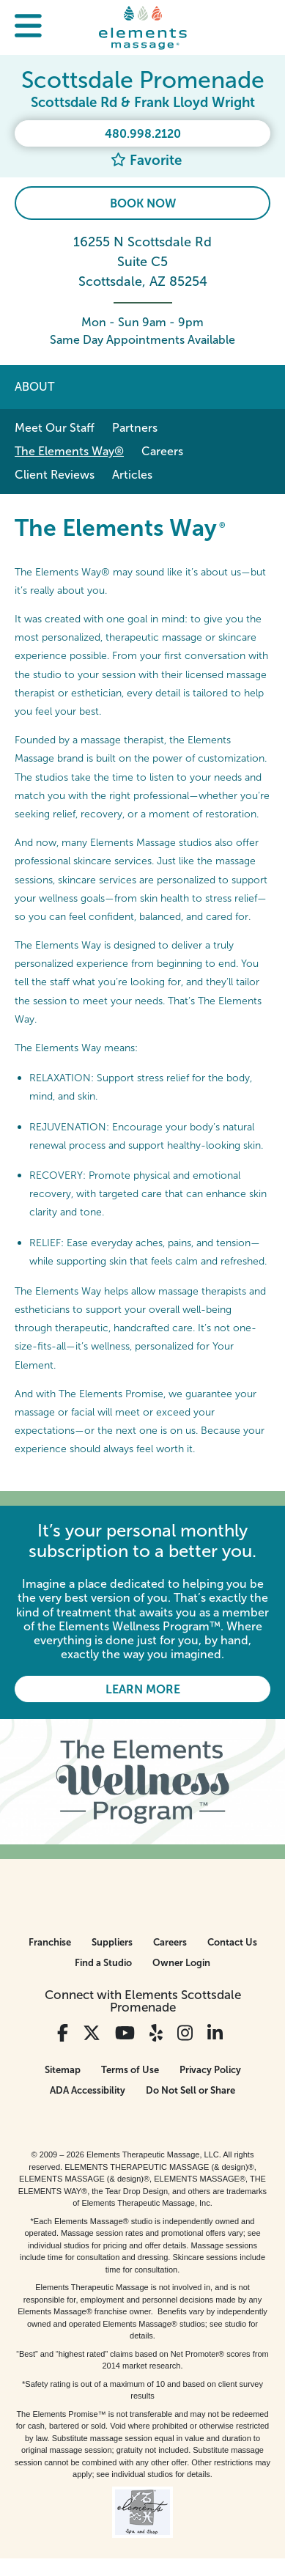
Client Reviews (55, 474)
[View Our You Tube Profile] (125, 2033)
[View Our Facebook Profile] (62, 2033)
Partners (135, 428)
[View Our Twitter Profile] (91, 2033)
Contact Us (232, 1942)
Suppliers (112, 1942)
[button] (28, 27)
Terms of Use (130, 2069)
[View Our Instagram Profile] (185, 2033)
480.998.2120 (143, 134)
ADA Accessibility (87, 2090)
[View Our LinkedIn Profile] (215, 2033)
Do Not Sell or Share (190, 2090)
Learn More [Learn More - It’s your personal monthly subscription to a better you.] (143, 1689)
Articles (132, 474)
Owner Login (181, 1962)
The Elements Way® (69, 451)
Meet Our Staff (55, 428)
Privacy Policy (210, 2069)
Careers (162, 451)
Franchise (50, 1942)
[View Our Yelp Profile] (156, 2033)
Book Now (143, 203)
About (34, 386)
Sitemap (63, 2069)
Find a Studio (103, 1962)
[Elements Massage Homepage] (143, 27)
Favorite (146, 160)
